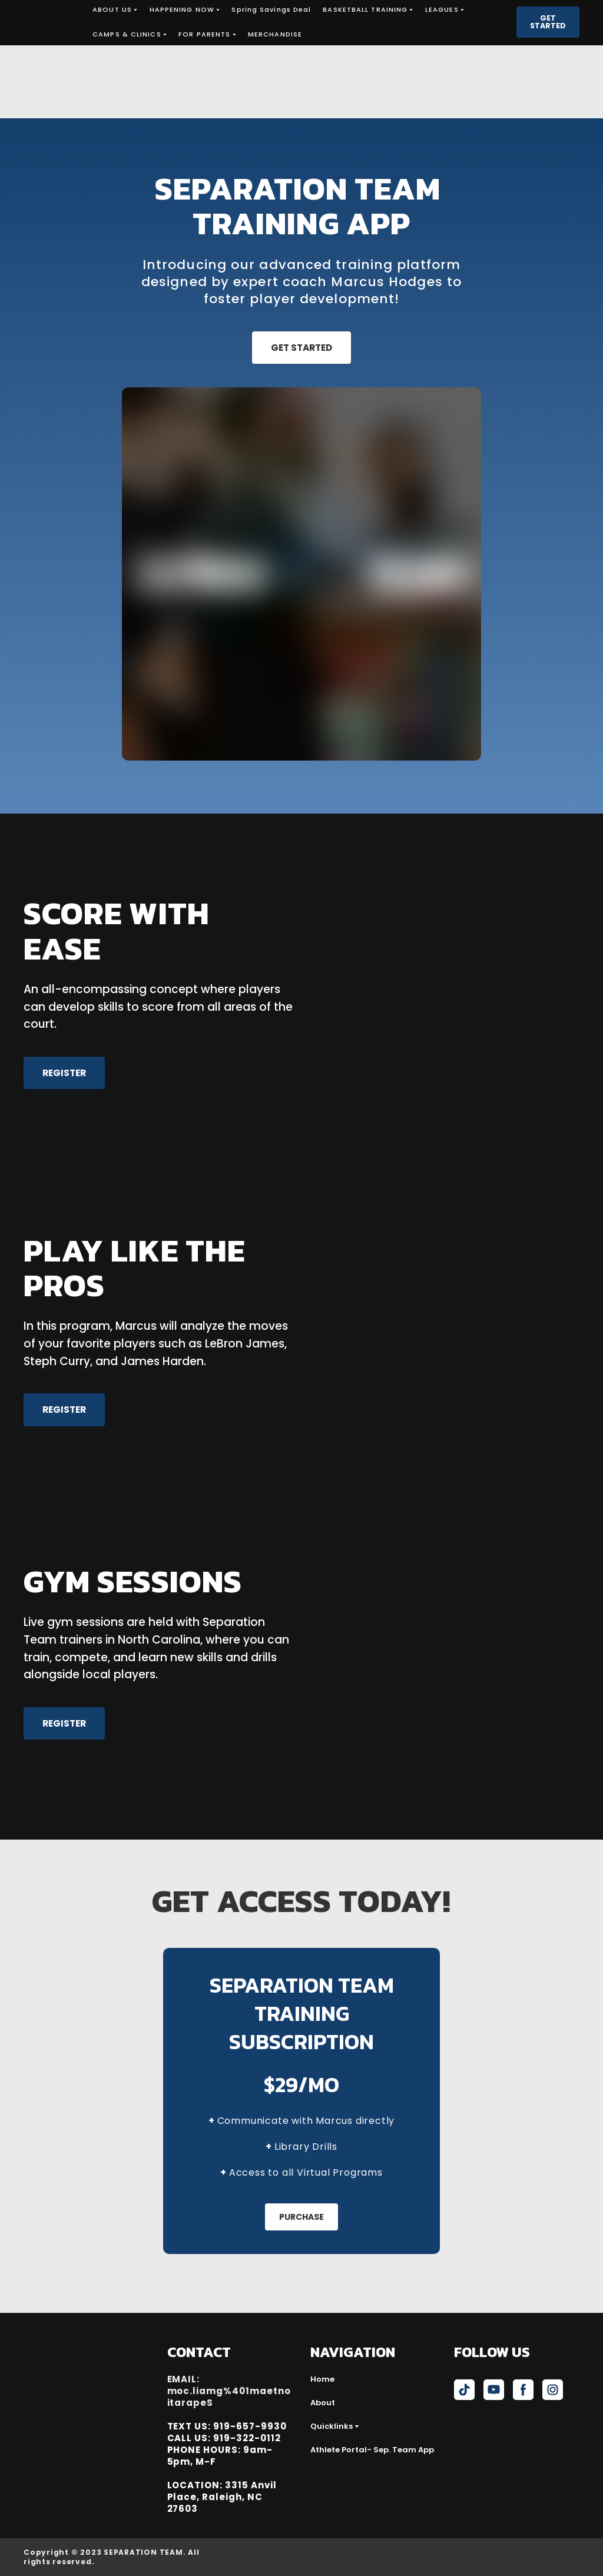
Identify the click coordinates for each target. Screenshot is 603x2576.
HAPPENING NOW (182, 9)
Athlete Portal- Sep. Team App (372, 2449)
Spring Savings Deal (271, 9)
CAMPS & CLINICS (126, 34)
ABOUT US (112, 9)
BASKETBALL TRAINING (365, 9)
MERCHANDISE (275, 34)
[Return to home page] (49, 22)
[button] (547, 22)
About (322, 2402)
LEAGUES (442, 9)
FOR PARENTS (204, 34)
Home (322, 2379)
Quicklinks (331, 2426)
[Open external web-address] (516, 2557)
